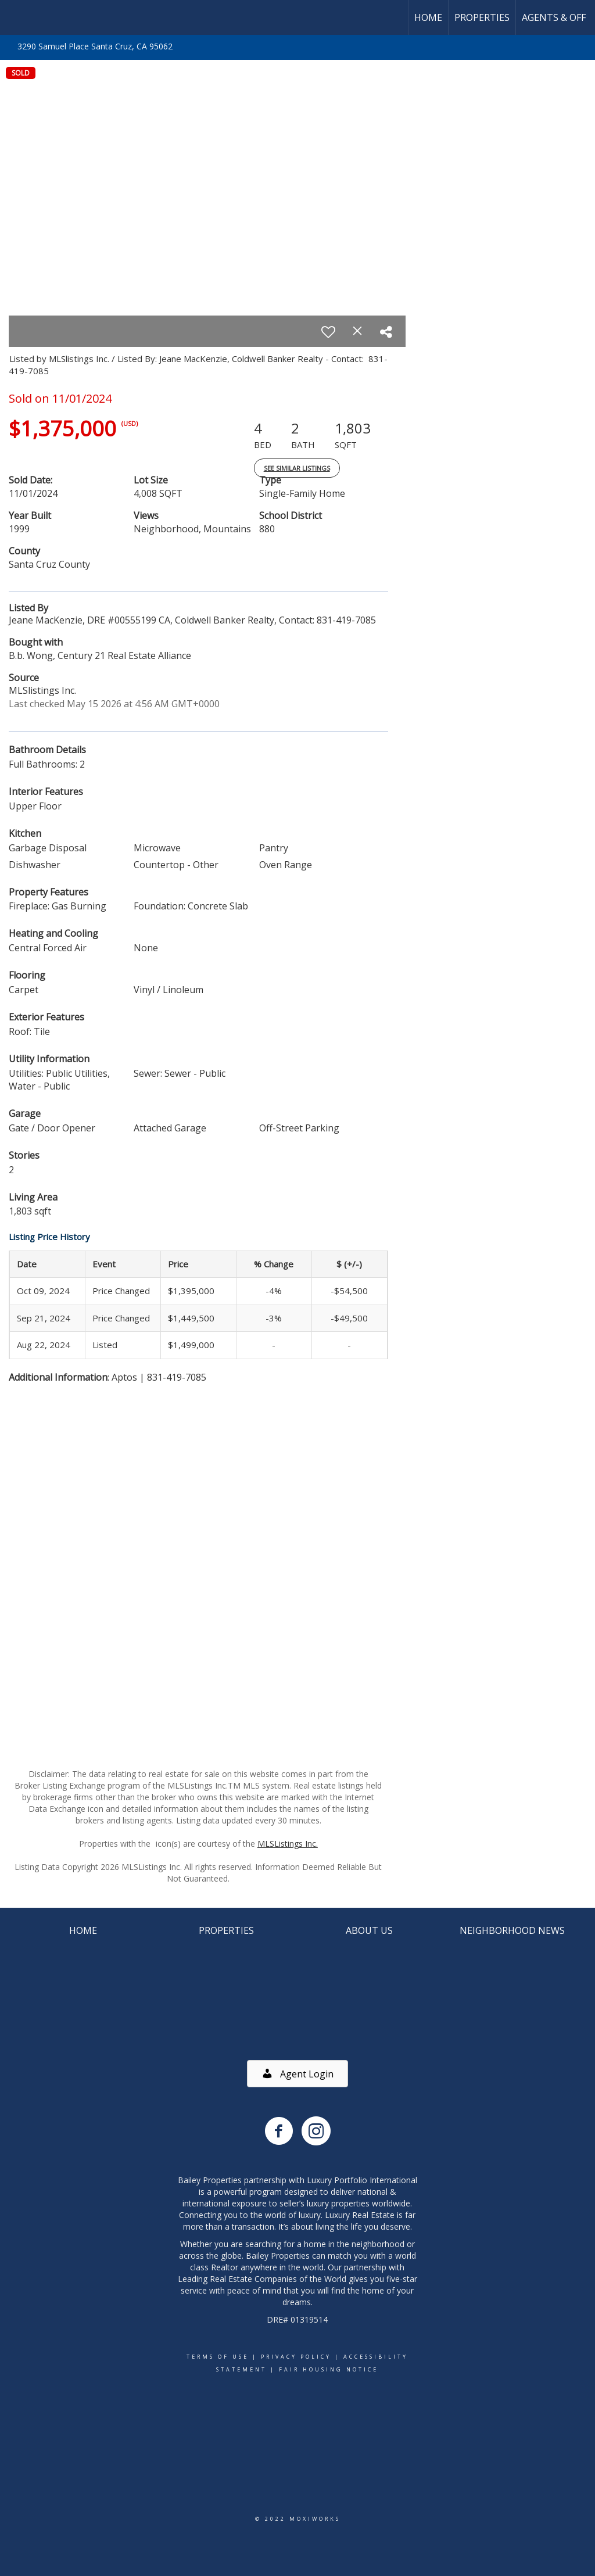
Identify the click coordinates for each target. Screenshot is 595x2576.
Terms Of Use (218, 2356)
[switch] (328, 332)
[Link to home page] (15, 17)
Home (428, 17)
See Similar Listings (297, 468)
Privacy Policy (296, 2356)
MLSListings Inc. (287, 1843)
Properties (482, 17)
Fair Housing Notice (328, 2369)
